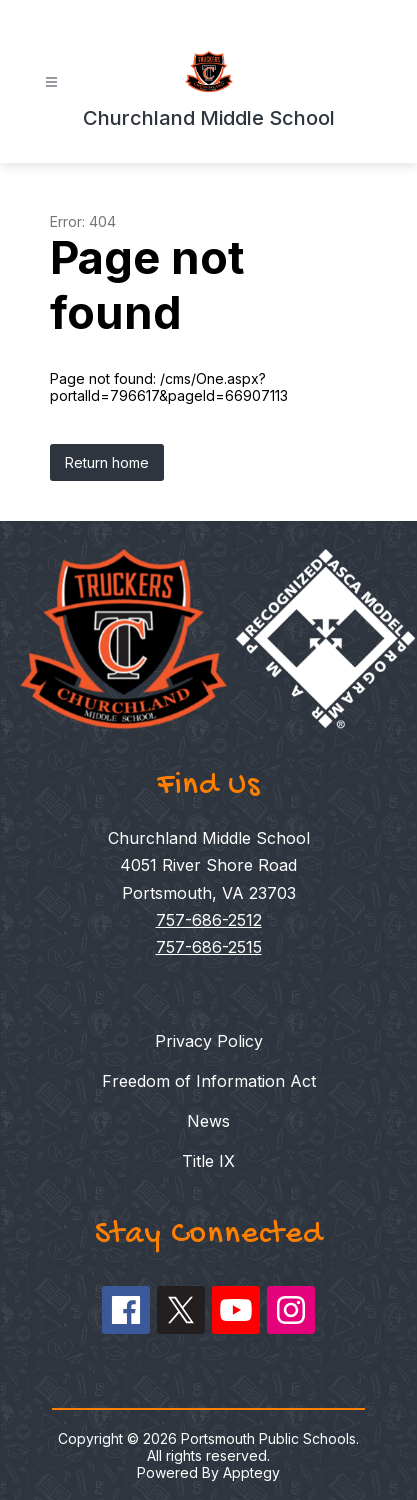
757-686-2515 (209, 947)
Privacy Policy (209, 1041)
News (208, 1121)
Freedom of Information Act (209, 1081)
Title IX (208, 1161)
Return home (107, 462)
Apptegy (251, 1472)
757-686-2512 (209, 920)
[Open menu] (51, 82)
